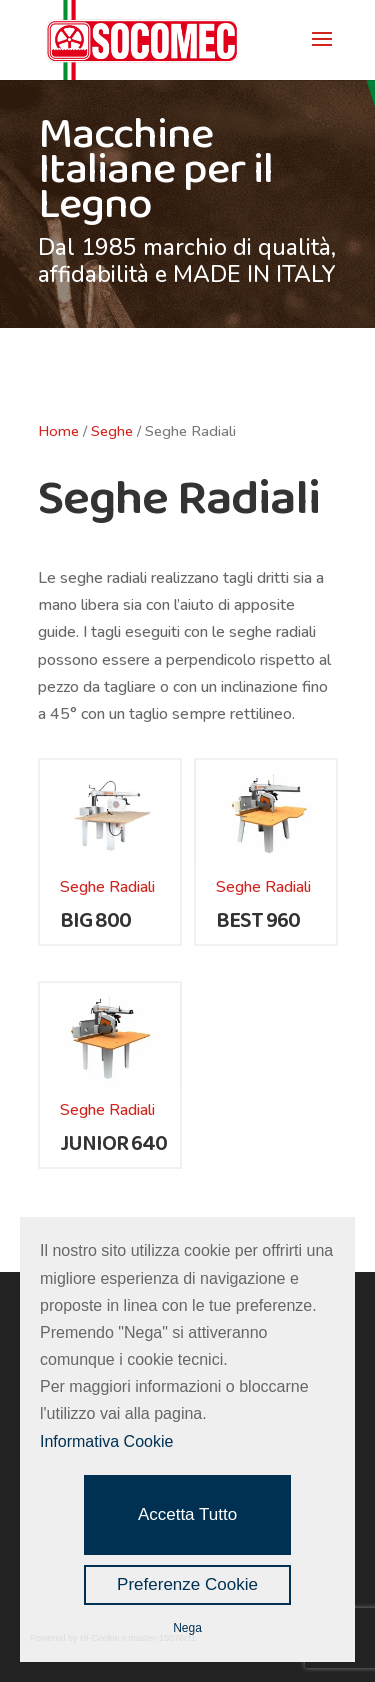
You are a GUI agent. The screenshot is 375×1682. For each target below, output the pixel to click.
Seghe (112, 431)
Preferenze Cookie (187, 1584)
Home (58, 431)
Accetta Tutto (187, 1514)
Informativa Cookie (106, 1441)
